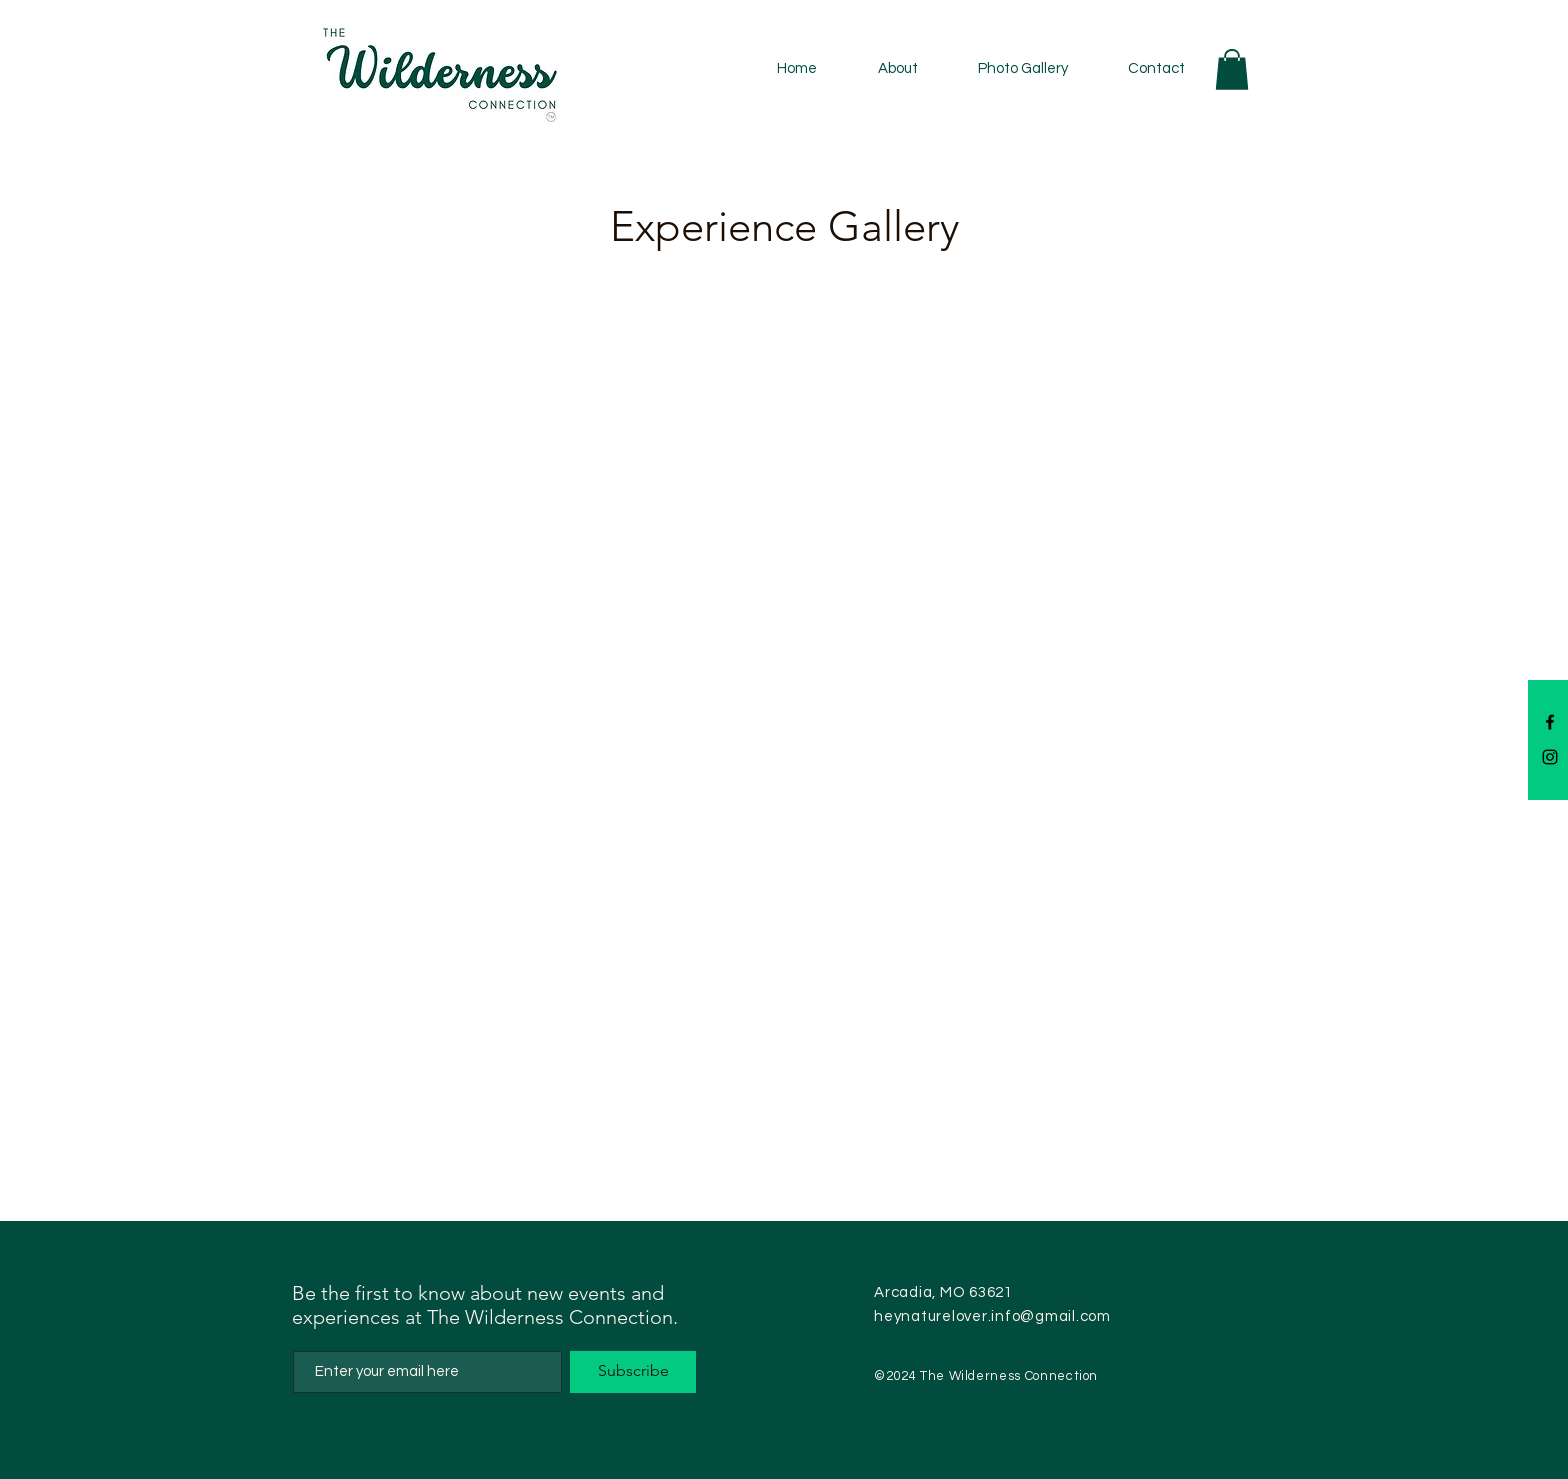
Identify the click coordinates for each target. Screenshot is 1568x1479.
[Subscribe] (633, 1372)
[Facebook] (1550, 722)
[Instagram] (1550, 757)
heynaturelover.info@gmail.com (992, 1316)
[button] (1232, 69)
